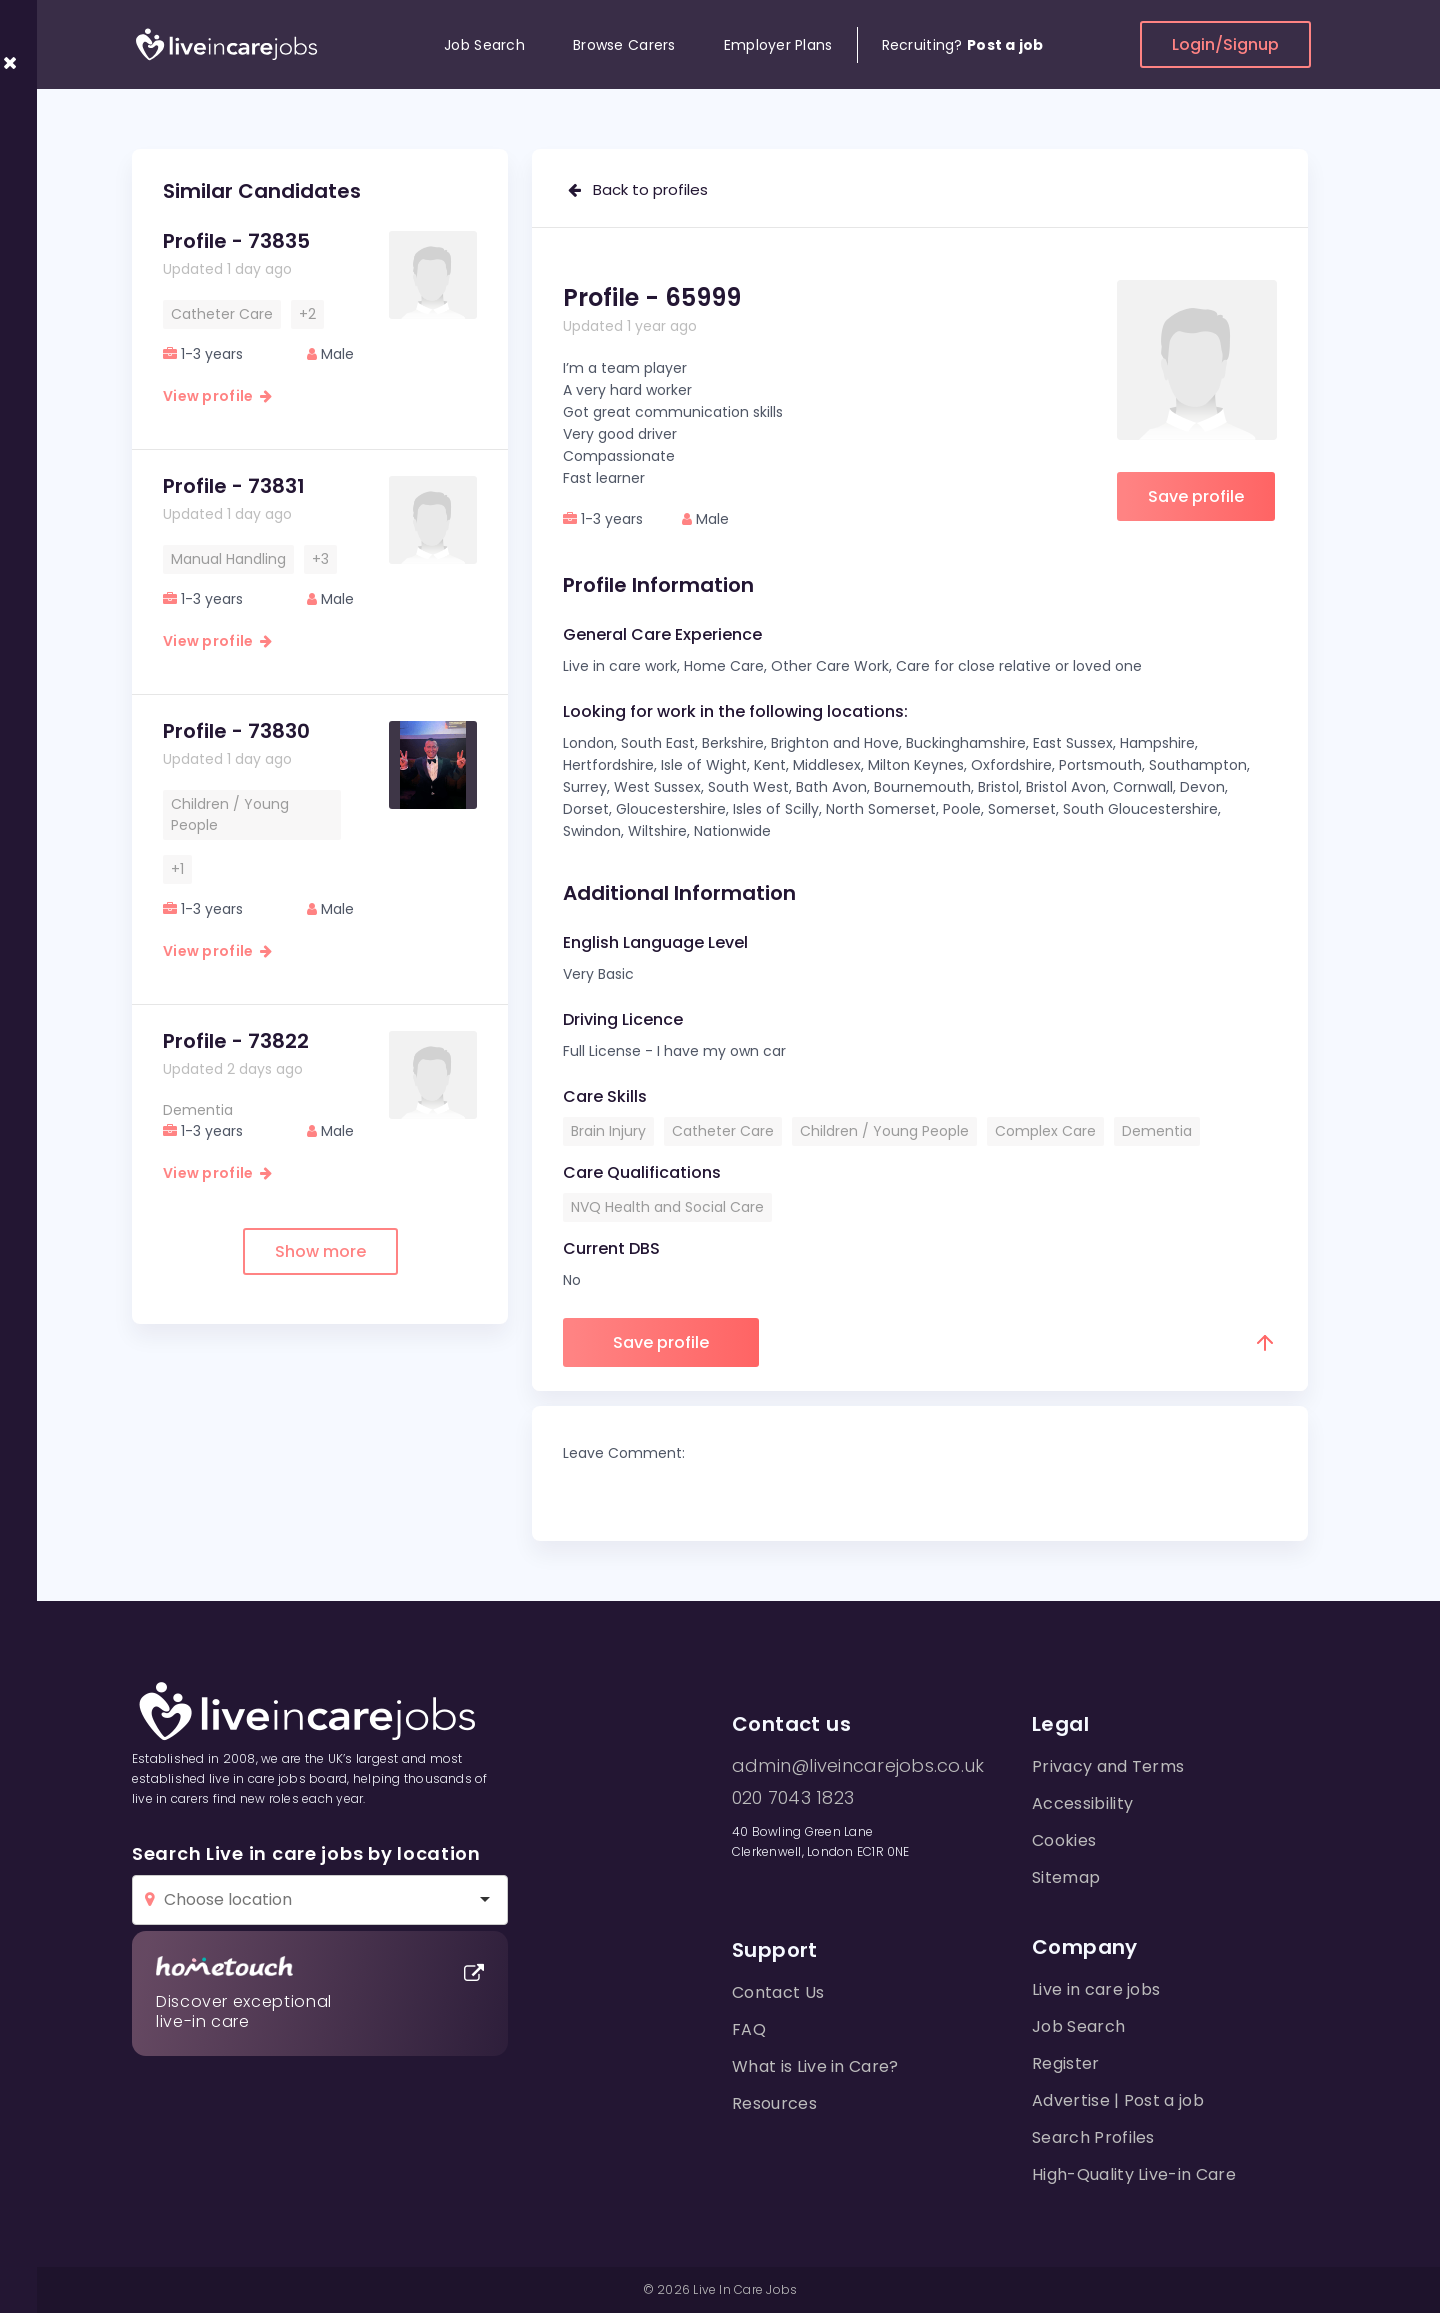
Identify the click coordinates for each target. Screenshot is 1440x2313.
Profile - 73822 (236, 1041)
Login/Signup (1225, 44)
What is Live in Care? (815, 2066)
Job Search (484, 45)
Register (1066, 2063)
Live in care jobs (1096, 1989)
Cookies (1064, 1840)
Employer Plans (778, 45)
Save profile (1196, 496)
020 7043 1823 (793, 1798)
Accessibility (1082, 1803)
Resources (774, 2103)
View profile (217, 396)
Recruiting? (963, 45)
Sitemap (1066, 1877)
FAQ (749, 2029)
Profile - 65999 (652, 297)
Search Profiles (1093, 2137)
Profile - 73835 (236, 241)
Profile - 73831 (234, 486)
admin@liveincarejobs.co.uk (858, 1766)
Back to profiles (638, 189)
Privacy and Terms (1108, 1766)
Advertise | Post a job (1118, 2100)
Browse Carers (624, 45)
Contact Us (778, 1992)
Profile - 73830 (236, 731)
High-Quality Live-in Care (1134, 2174)
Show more (320, 1251)
